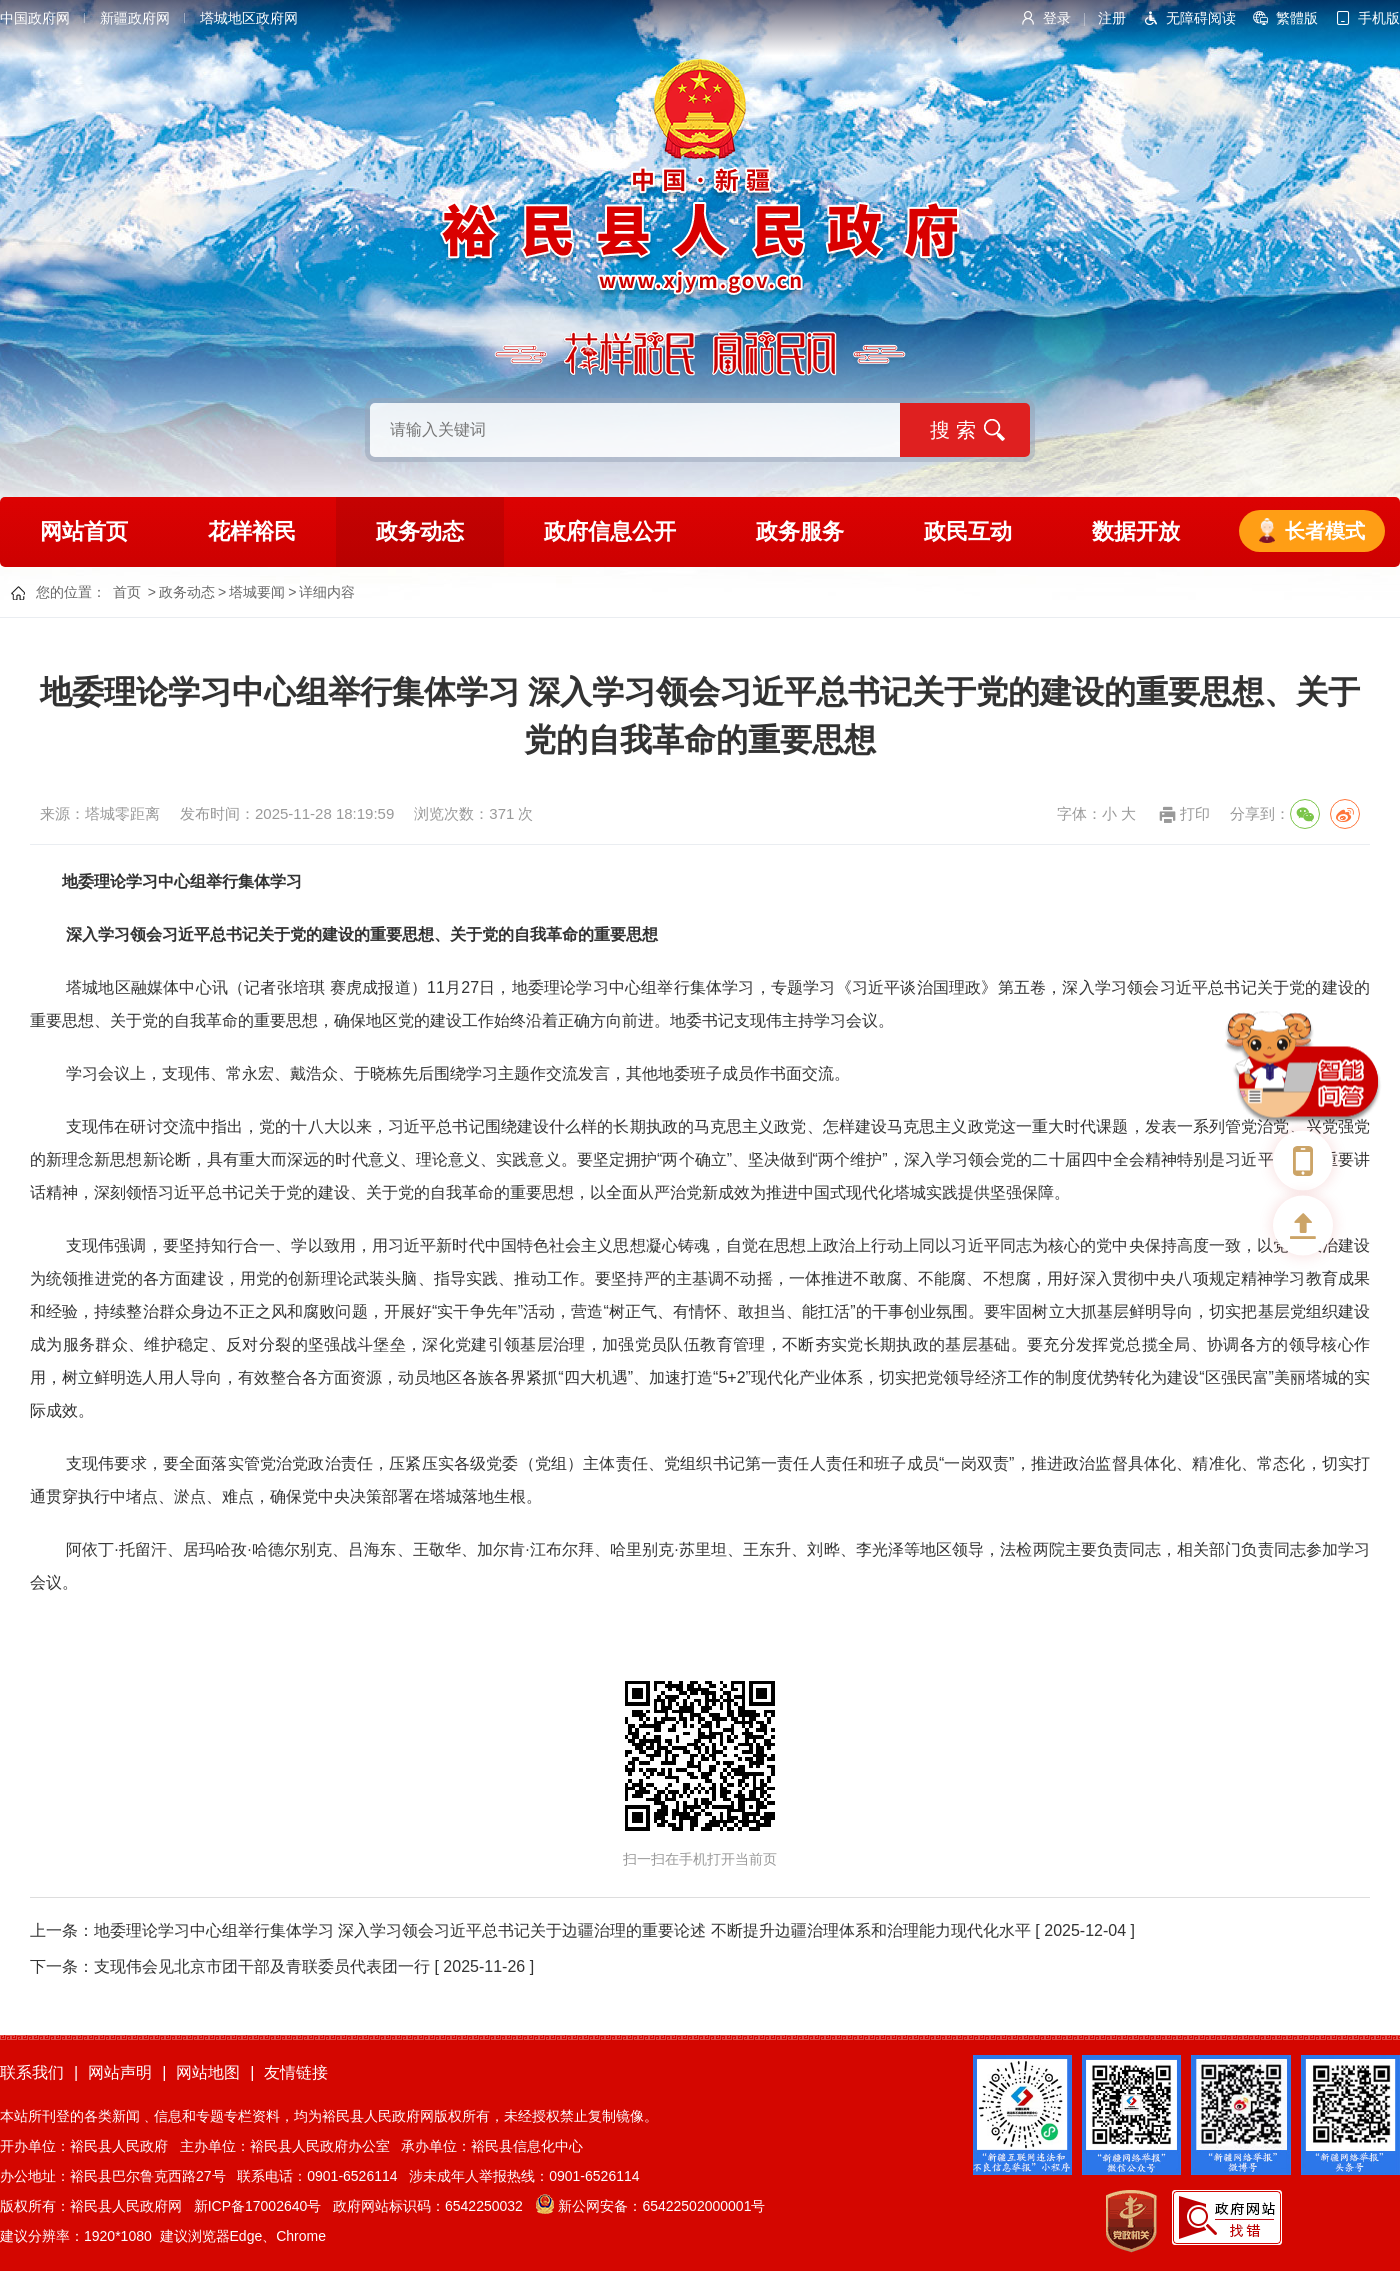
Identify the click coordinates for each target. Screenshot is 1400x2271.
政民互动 (968, 531)
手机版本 (1303, 1160)
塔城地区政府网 (249, 18)
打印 (1195, 813)
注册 (1112, 18)
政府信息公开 (610, 531)
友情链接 (296, 2072)
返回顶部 (1303, 1225)
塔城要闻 (257, 592)
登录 (1057, 18)
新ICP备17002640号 (258, 2206)
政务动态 (420, 531)
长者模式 (1325, 531)
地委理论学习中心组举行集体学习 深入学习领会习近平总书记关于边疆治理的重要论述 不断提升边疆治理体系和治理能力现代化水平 (562, 1930)
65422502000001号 (703, 2206)
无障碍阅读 (1201, 18)
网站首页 (84, 531)
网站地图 (208, 2072)
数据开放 (1136, 531)
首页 (127, 592)
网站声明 (120, 2072)
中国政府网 (35, 18)
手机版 (1379, 18)
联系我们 (32, 2072)
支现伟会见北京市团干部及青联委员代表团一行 (262, 1966)
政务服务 (800, 531)
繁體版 (1297, 18)
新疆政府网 (135, 18)
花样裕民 (252, 531)
